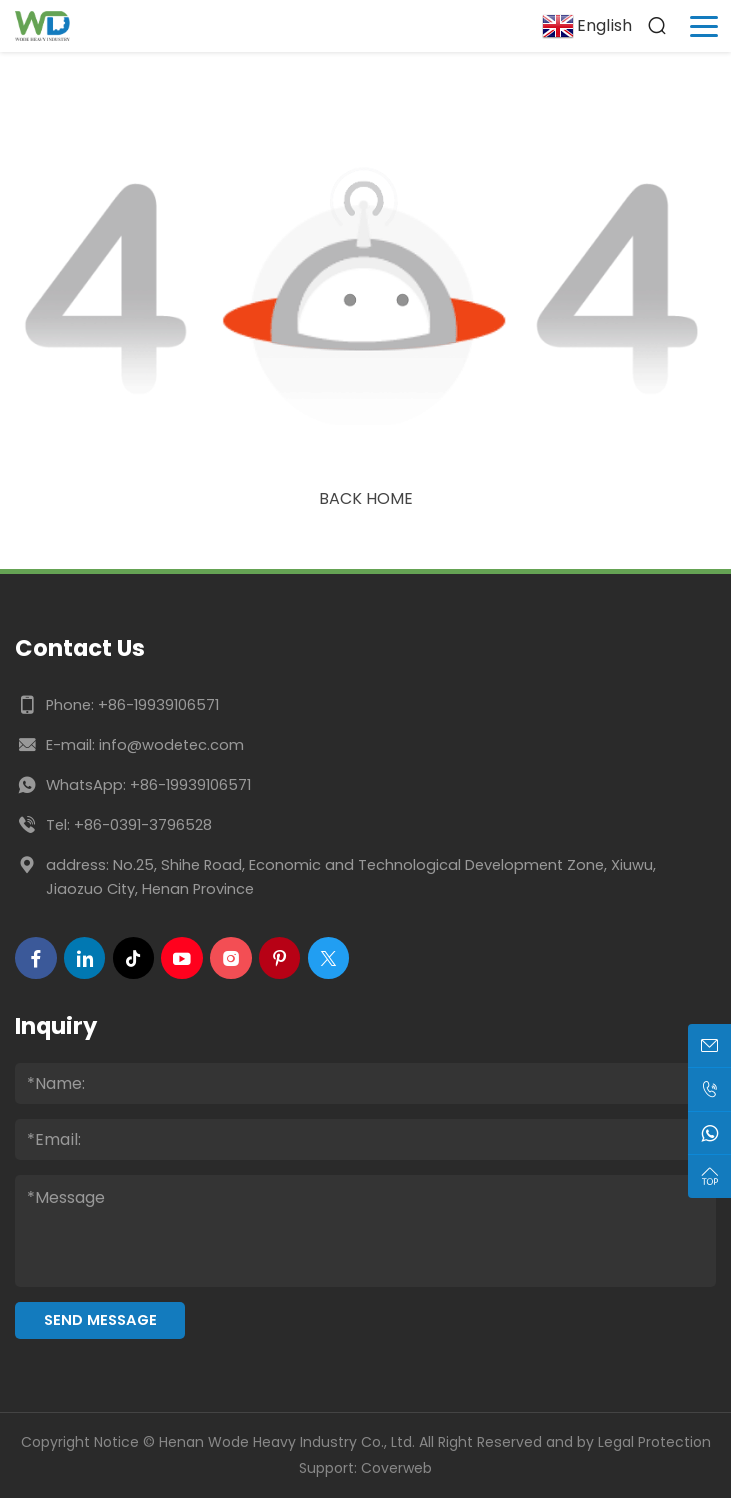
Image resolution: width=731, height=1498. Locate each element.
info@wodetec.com (171, 745)
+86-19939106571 (158, 705)
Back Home (366, 498)
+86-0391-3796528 (143, 825)
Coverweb (396, 1468)
